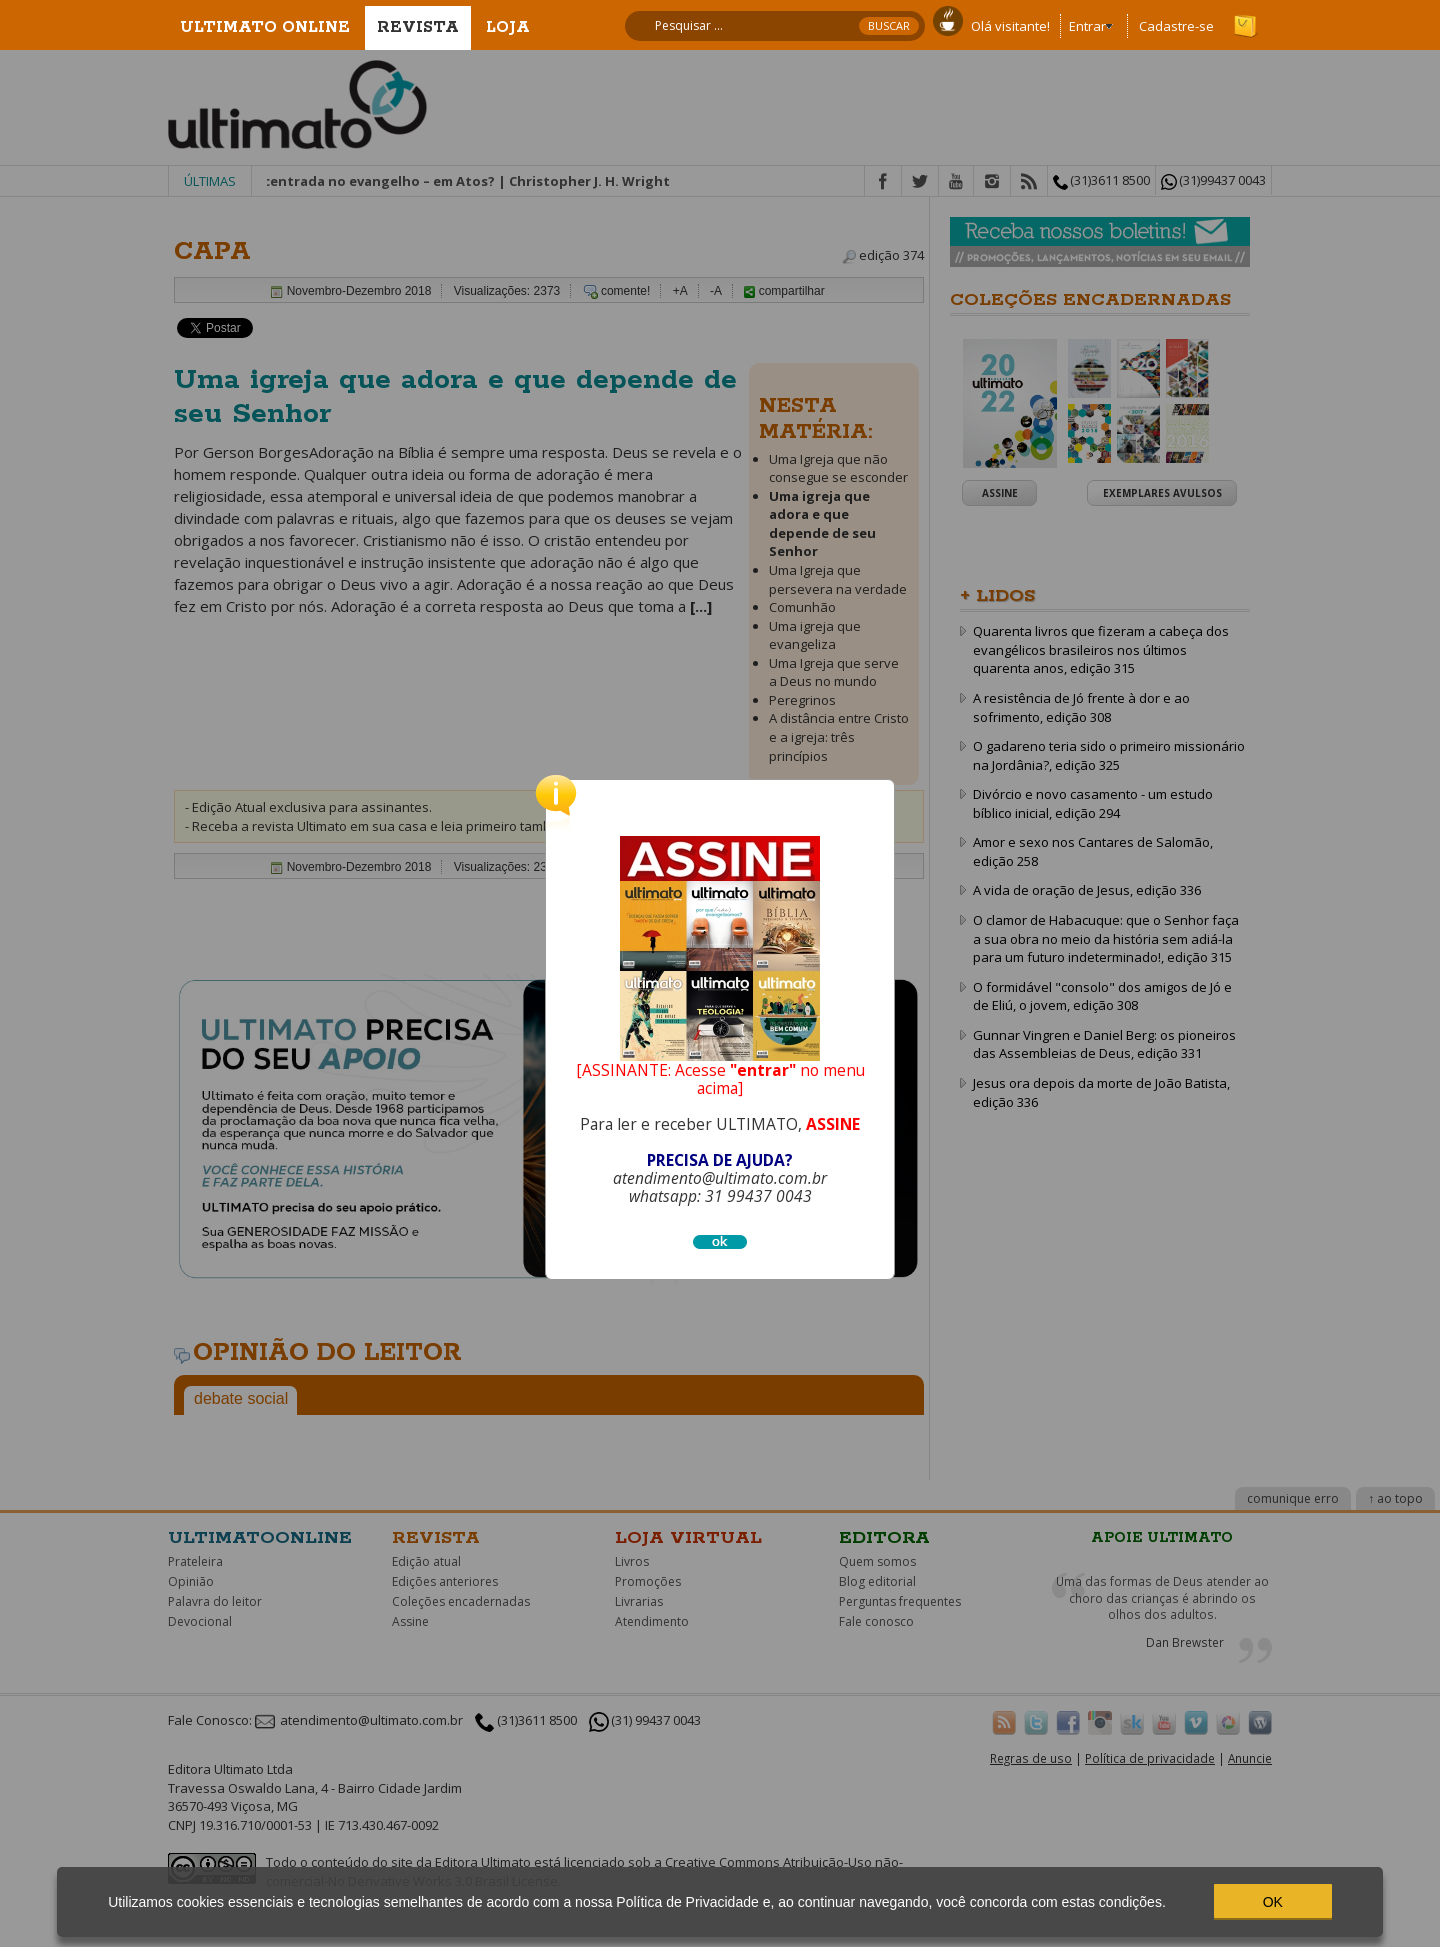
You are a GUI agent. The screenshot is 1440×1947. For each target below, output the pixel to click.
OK (1273, 1902)
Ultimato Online (265, 27)
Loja (508, 27)
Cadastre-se (1176, 26)
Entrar (1087, 26)
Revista (418, 27)
